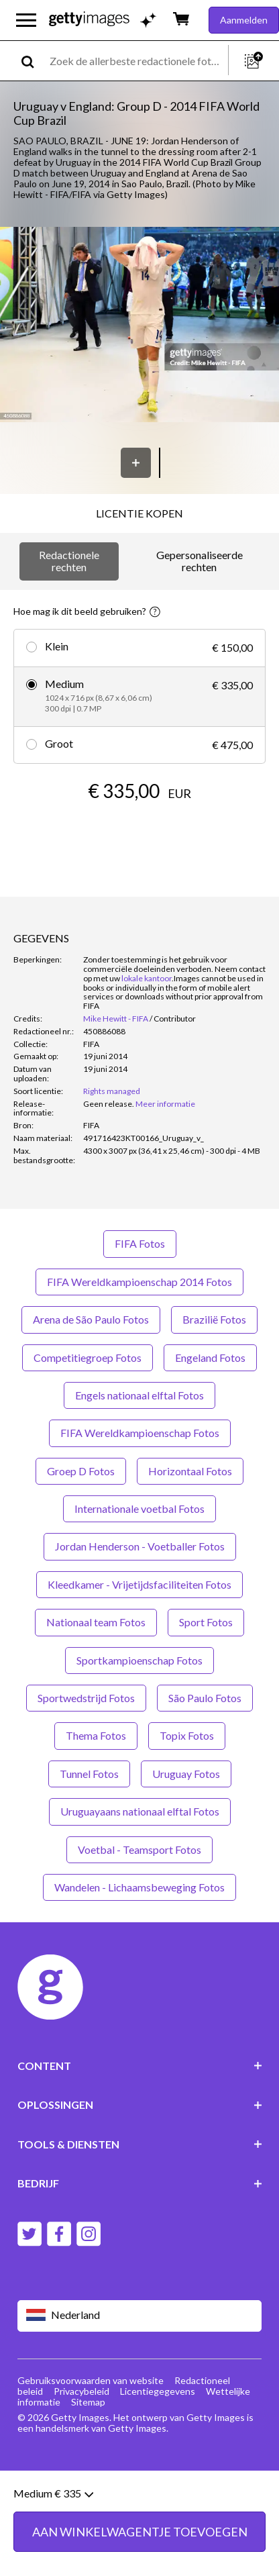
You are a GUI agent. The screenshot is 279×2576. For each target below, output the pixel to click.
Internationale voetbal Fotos (139, 1508)
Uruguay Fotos (186, 1773)
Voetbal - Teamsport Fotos (139, 1849)
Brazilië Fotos (214, 1319)
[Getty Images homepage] (89, 20)
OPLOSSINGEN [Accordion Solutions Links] (139, 2104)
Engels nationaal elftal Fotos (139, 1395)
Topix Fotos (187, 1735)
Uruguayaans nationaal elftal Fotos (139, 1811)
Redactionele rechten (69, 560)
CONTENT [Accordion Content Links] (139, 2065)
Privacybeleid (81, 2391)
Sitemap (88, 2402)
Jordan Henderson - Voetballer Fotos (140, 1546)
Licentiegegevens (157, 2391)
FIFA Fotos (140, 1243)
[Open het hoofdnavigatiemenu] (26, 20)
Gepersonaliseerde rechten (199, 560)
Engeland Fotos (210, 1357)
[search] (33, 61)
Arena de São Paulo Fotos (91, 1319)
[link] (108, 1104)
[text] (136, 61)
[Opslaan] (136, 463)
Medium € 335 (53, 2529)
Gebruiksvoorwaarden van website (90, 2380)
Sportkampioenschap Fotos (139, 1660)
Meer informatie (165, 1104)
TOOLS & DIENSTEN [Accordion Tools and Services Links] (139, 2144)
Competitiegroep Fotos (88, 1357)
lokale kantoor (146, 978)
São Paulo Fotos (204, 1697)
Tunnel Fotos (89, 1773)
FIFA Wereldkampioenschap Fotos (139, 1432)
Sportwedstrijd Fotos (86, 1697)
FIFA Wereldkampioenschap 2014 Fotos (139, 1281)
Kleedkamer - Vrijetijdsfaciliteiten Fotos (139, 1584)
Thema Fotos (96, 1735)
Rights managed (111, 1091)
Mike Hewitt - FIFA (115, 1018)
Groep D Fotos (81, 1471)
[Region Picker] (139, 2316)
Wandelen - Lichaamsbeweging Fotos (139, 1887)
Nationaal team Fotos (96, 1622)
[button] (139, 325)
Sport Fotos (206, 1622)
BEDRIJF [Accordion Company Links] (139, 2183)
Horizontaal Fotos (190, 1471)
